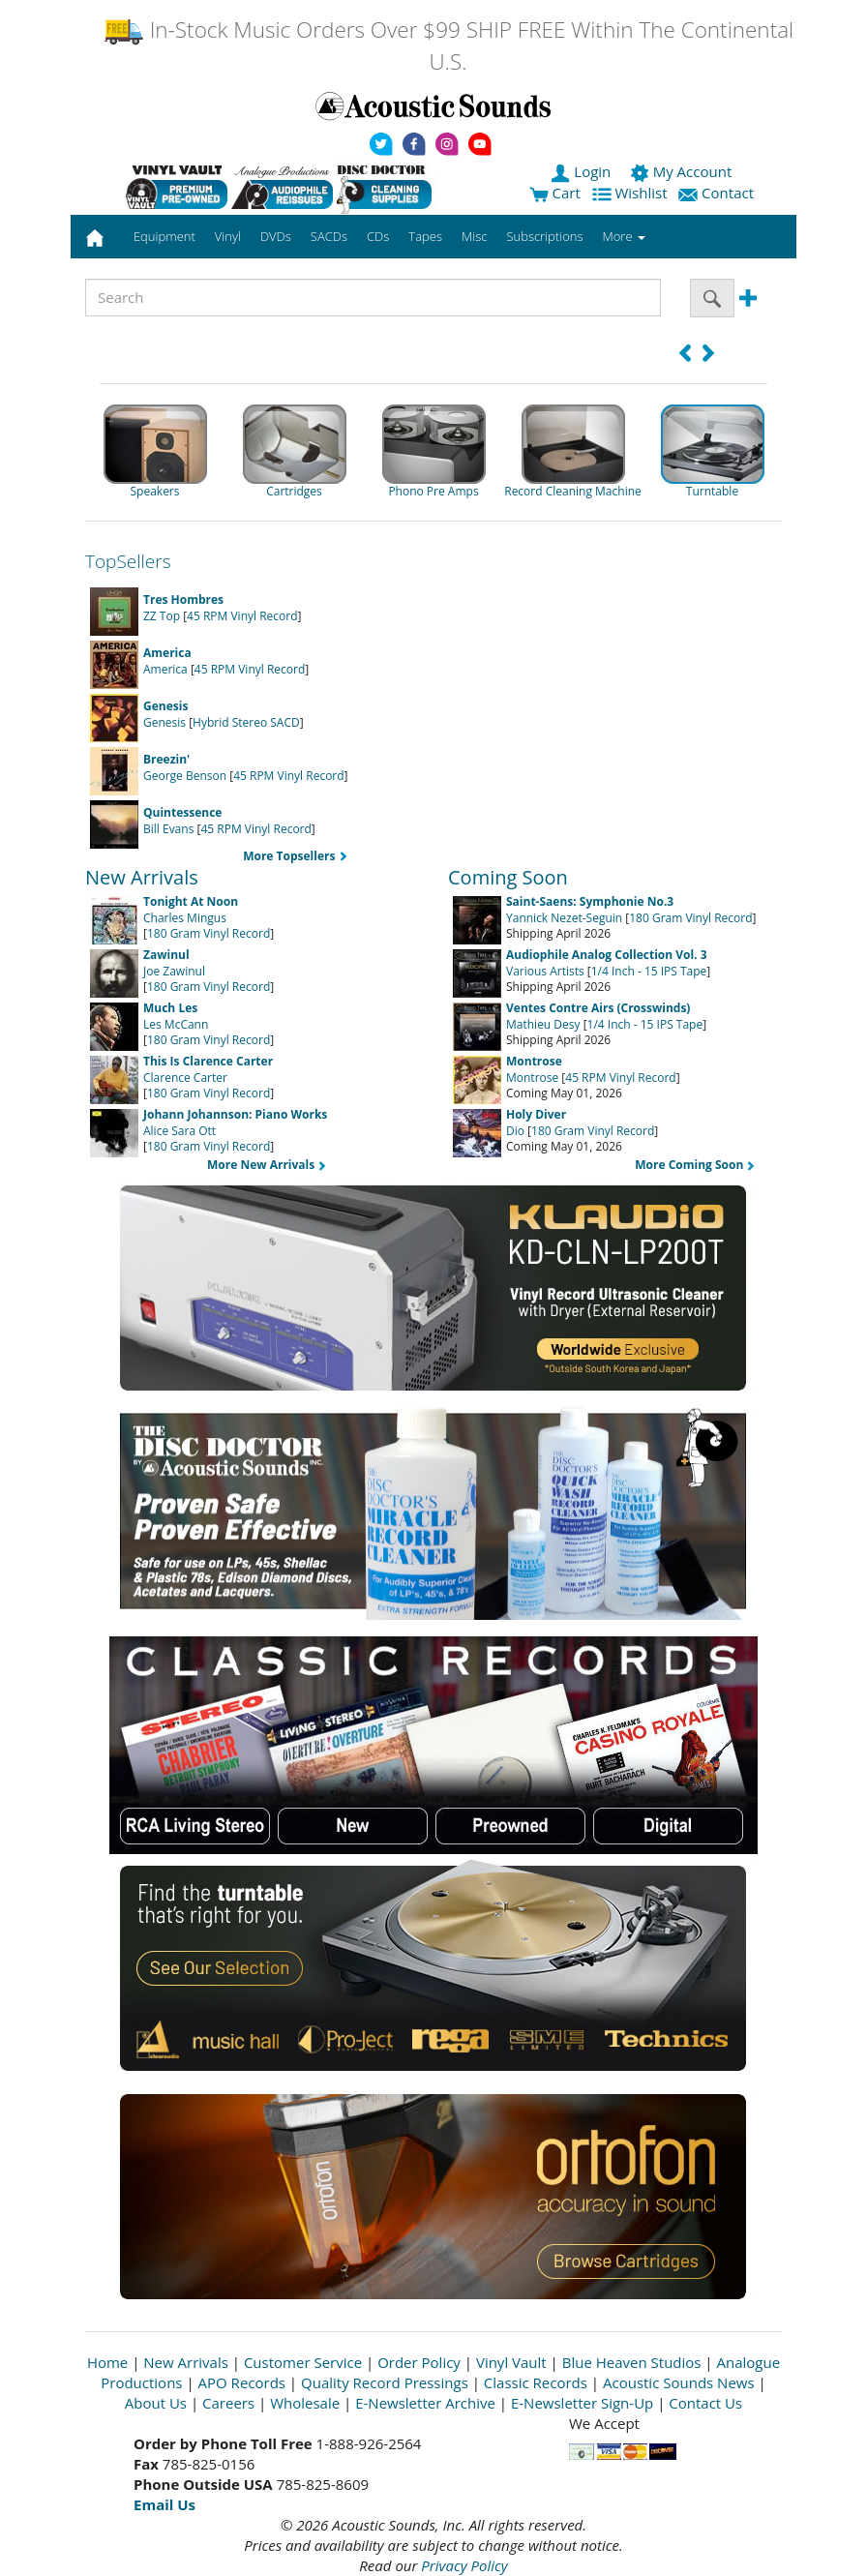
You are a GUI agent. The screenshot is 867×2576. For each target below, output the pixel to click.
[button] (685, 353)
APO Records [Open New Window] (241, 2382)
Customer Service (303, 2362)
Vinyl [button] (228, 236)
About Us (156, 2402)
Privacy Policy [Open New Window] (464, 2565)
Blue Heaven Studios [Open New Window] (632, 2362)
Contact (718, 192)
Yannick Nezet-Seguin (589, 909)
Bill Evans (182, 820)
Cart (555, 192)
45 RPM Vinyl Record (242, 616)
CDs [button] (378, 236)
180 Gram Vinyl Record (208, 933)
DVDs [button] (275, 236)
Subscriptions (544, 236)
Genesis (165, 714)
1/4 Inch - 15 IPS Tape (649, 971)
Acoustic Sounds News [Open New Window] (679, 2382)
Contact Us (705, 2402)
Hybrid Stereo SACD (246, 722)
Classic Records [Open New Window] (535, 2382)
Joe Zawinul (174, 962)
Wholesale (305, 2402)
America (167, 660)
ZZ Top (183, 607)
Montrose (534, 1069)
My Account (682, 171)
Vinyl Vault (511, 2362)
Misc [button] (474, 236)
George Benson (184, 767)
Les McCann (175, 1016)
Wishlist (632, 192)
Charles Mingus (190, 909)
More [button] (624, 236)
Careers (228, 2402)
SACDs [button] (329, 236)
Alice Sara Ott (235, 1122)
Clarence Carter (208, 1069)
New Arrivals (185, 2362)
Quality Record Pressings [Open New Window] (384, 2382)
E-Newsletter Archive (425, 2402)
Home (107, 2362)
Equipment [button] (164, 236)
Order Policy (419, 2362)
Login (582, 171)
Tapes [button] (425, 236)
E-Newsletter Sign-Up (582, 2402)
